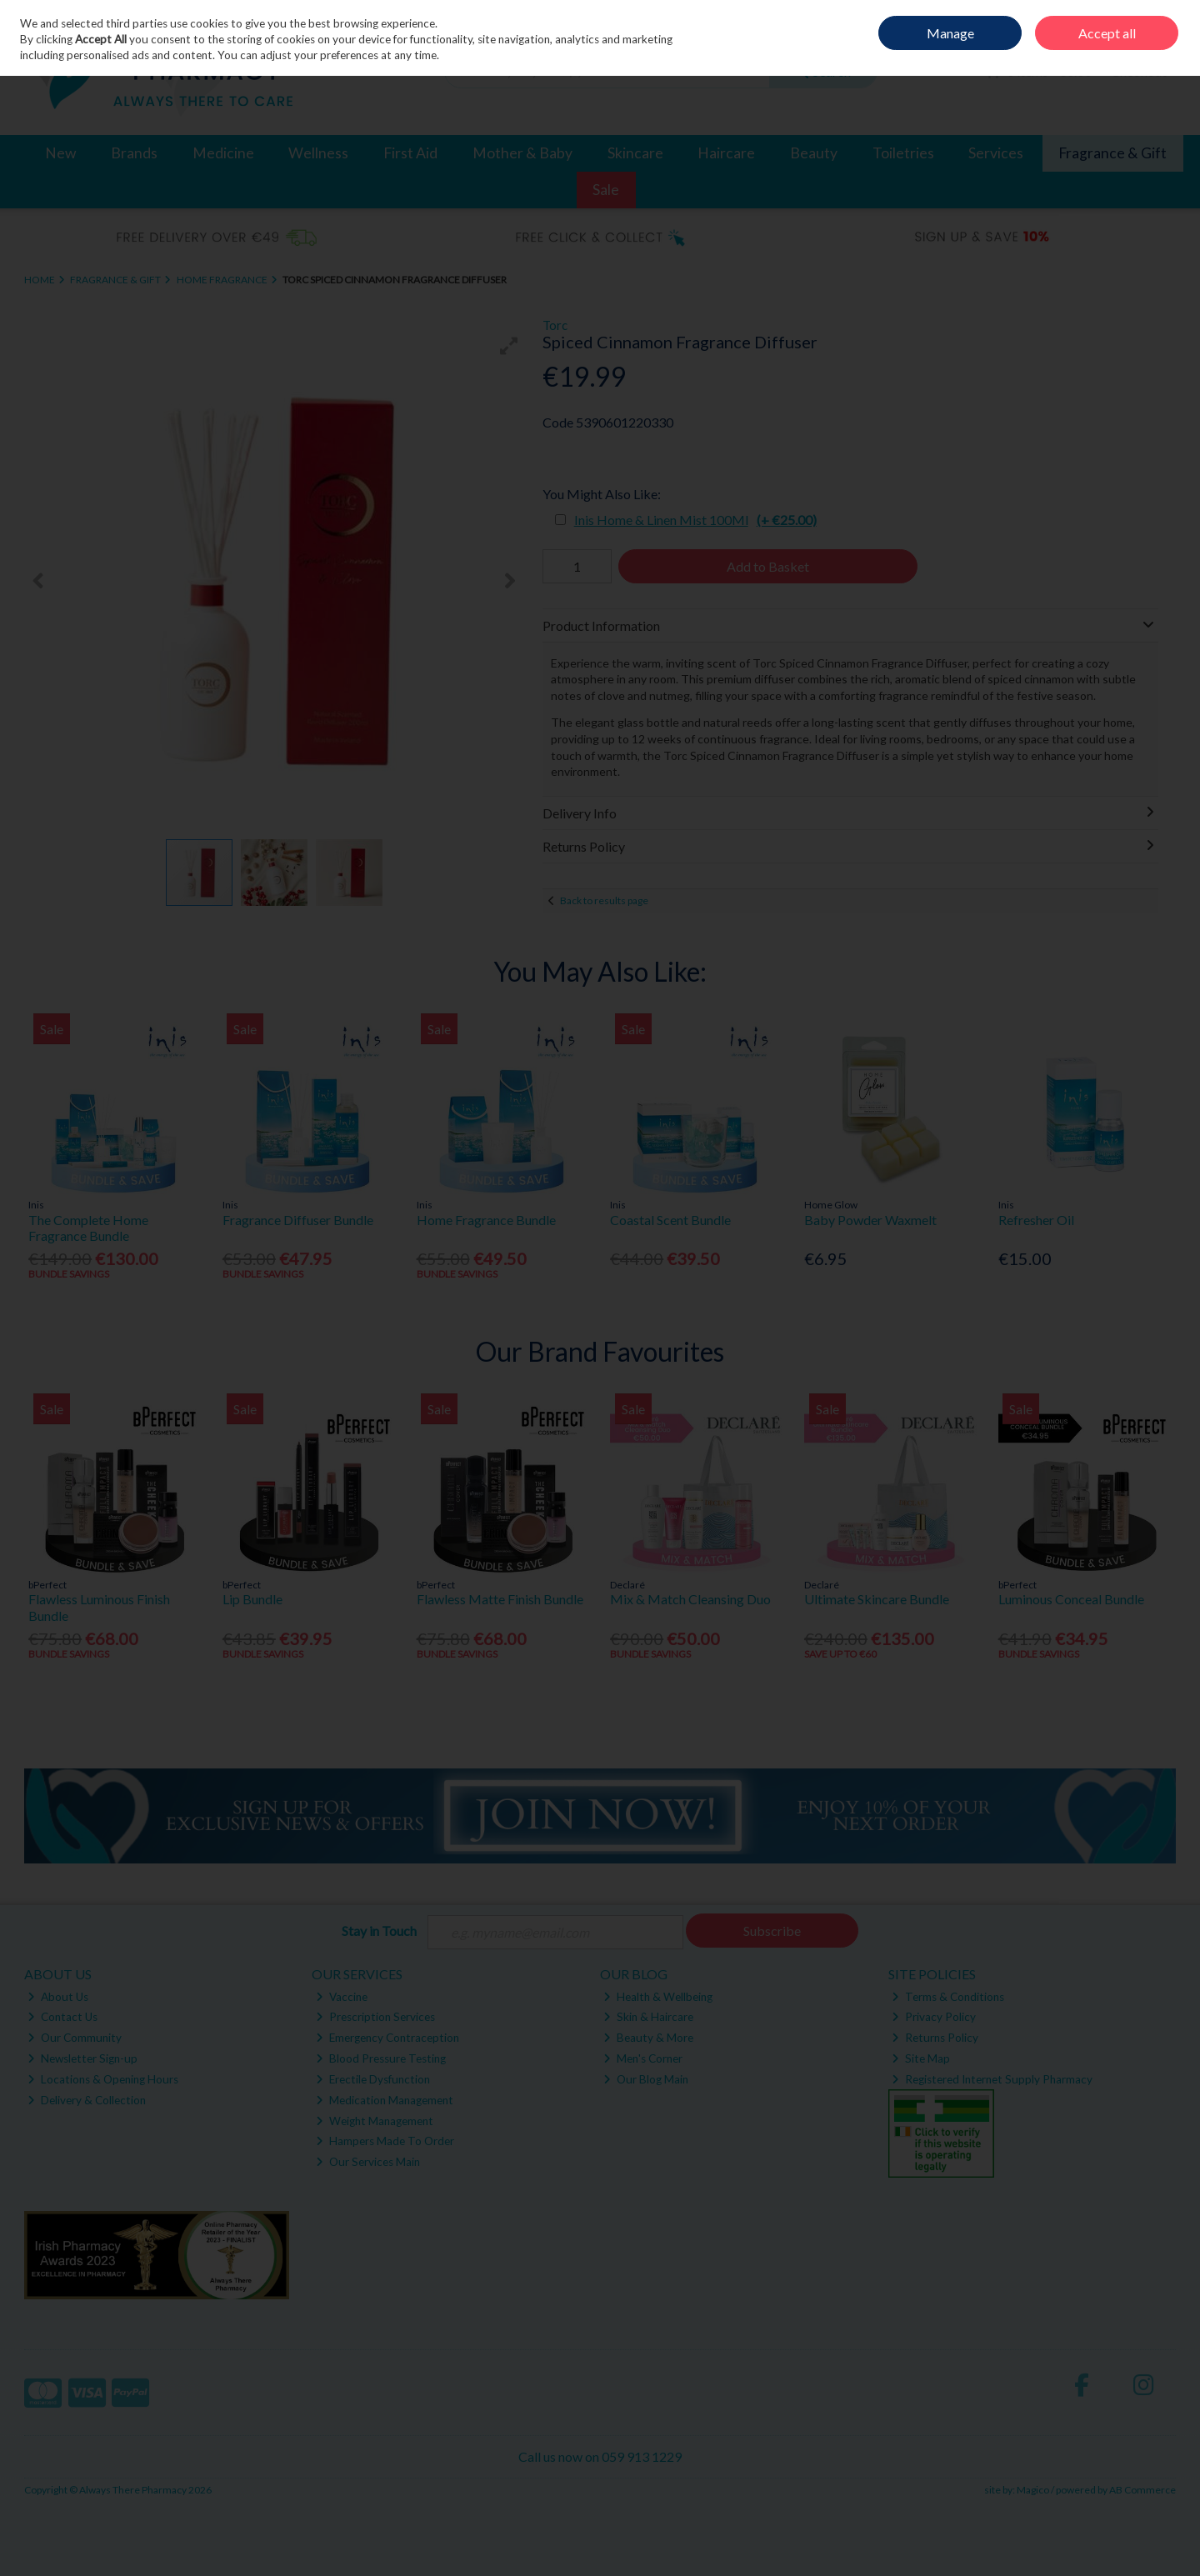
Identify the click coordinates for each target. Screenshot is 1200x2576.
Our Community (75, 2037)
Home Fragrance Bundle (486, 1220)
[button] (509, 346)
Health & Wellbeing (657, 1996)
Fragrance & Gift (1112, 153)
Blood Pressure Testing (381, 2058)
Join (1167, 25)
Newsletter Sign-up (83, 2058)
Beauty (814, 153)
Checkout (1139, 71)
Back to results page (604, 900)
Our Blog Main (645, 2079)
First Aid (410, 153)
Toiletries (903, 153)
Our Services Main (368, 2161)
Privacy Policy (934, 2016)
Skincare (635, 153)
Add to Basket (768, 566)
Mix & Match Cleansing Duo (690, 1599)
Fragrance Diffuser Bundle (297, 1220)
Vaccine (342, 1996)
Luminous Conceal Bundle (1071, 1599)
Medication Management (384, 2100)
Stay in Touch (379, 1930)
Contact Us (63, 2016)
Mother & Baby (522, 153)
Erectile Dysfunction (373, 2079)
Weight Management (374, 2121)
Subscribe (772, 1930)
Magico (1033, 2489)
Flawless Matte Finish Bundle (500, 1599)
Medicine (223, 153)
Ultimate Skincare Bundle (876, 1599)
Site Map (921, 2058)
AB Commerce (1142, 2489)
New (60, 153)
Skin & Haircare (648, 2016)
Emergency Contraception (387, 2037)
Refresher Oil (1036, 1220)
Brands (134, 153)
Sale (605, 189)
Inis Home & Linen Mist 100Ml (695, 520)
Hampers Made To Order (385, 2141)
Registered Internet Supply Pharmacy (992, 2079)
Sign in (1132, 25)
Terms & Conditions (948, 1996)
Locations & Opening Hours (103, 2079)
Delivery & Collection (87, 2100)
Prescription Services (375, 2016)
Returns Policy (935, 2037)
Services (995, 153)
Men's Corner (642, 2058)
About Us (58, 1996)
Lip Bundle (252, 1599)
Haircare (726, 153)
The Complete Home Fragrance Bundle (88, 1227)
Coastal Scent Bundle (670, 1220)
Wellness (318, 153)
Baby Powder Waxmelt (870, 1220)
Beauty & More (648, 2037)
